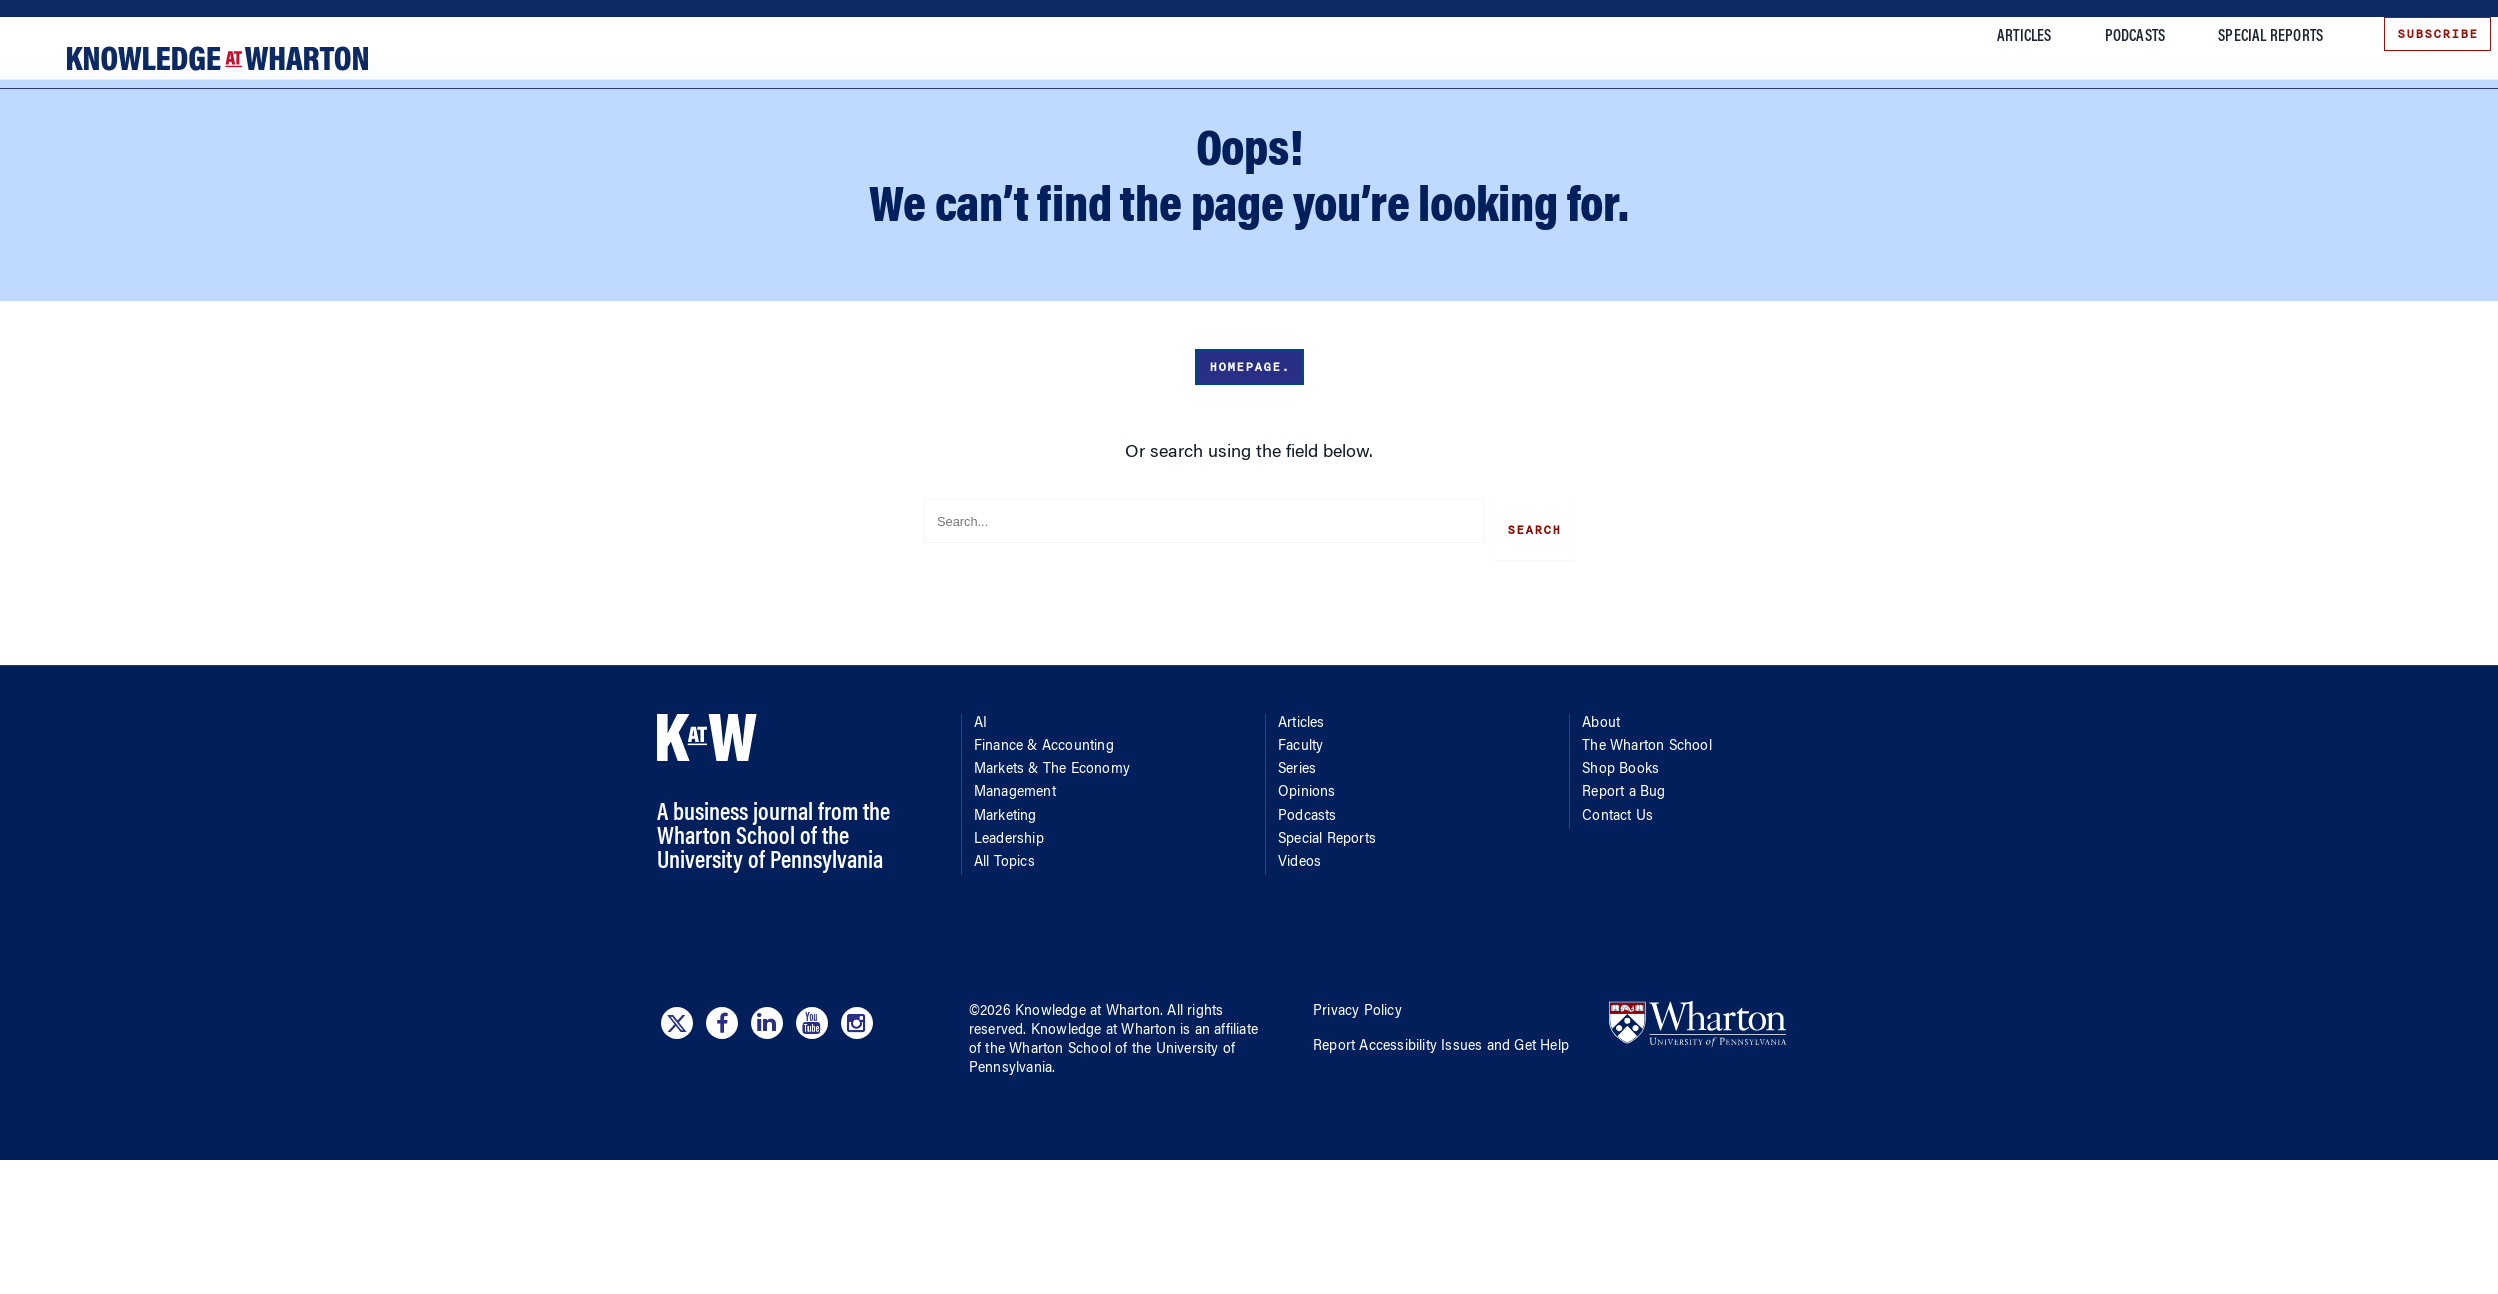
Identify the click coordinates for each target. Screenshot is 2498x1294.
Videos (1299, 975)
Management (1015, 906)
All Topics (1004, 975)
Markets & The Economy (447, 138)
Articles (1999, 37)
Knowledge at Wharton (1087, 1124)
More (1797, 114)
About (1601, 836)
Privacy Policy (1357, 1124)
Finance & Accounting (282, 138)
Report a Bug (1623, 906)
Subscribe (2412, 34)
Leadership (1009, 952)
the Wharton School (1048, 1162)
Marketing (1005, 929)
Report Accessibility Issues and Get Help (1441, 1159)
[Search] (2205, 138)
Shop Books (1620, 882)
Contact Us (1617, 929)
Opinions (1307, 906)
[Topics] (83, 138)
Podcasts (2109, 37)
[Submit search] (2447, 133)
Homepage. (1249, 489)
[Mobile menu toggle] (38, 114)
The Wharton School (1647, 859)
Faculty (1300, 859)
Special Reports (2245, 37)
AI (178, 138)
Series (1297, 882)
